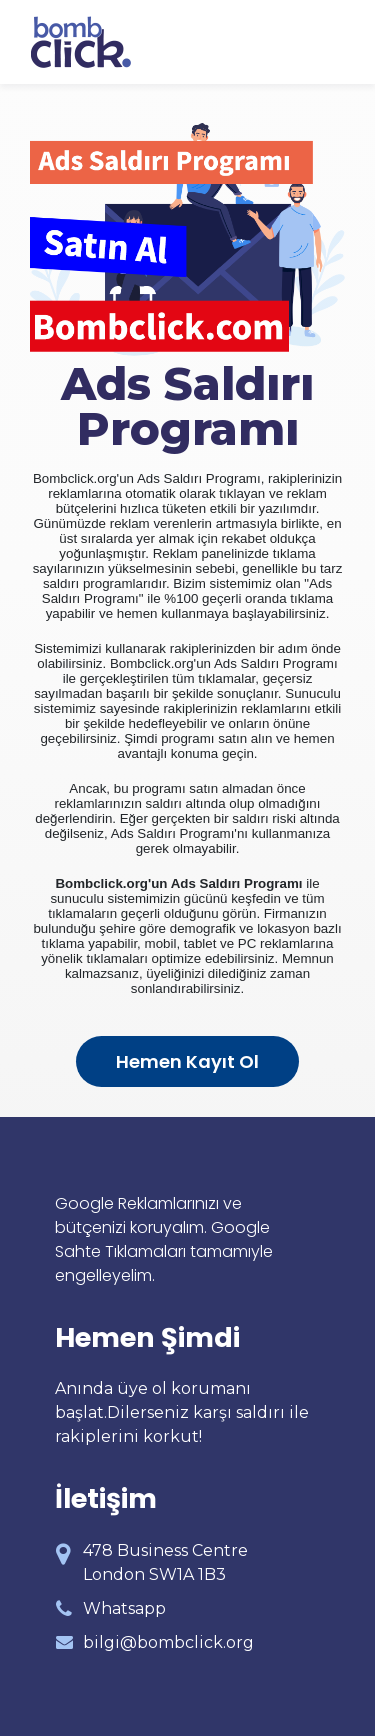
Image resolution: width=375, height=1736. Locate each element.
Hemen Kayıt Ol (187, 1061)
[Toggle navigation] (331, 42)
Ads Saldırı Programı (187, 406)
